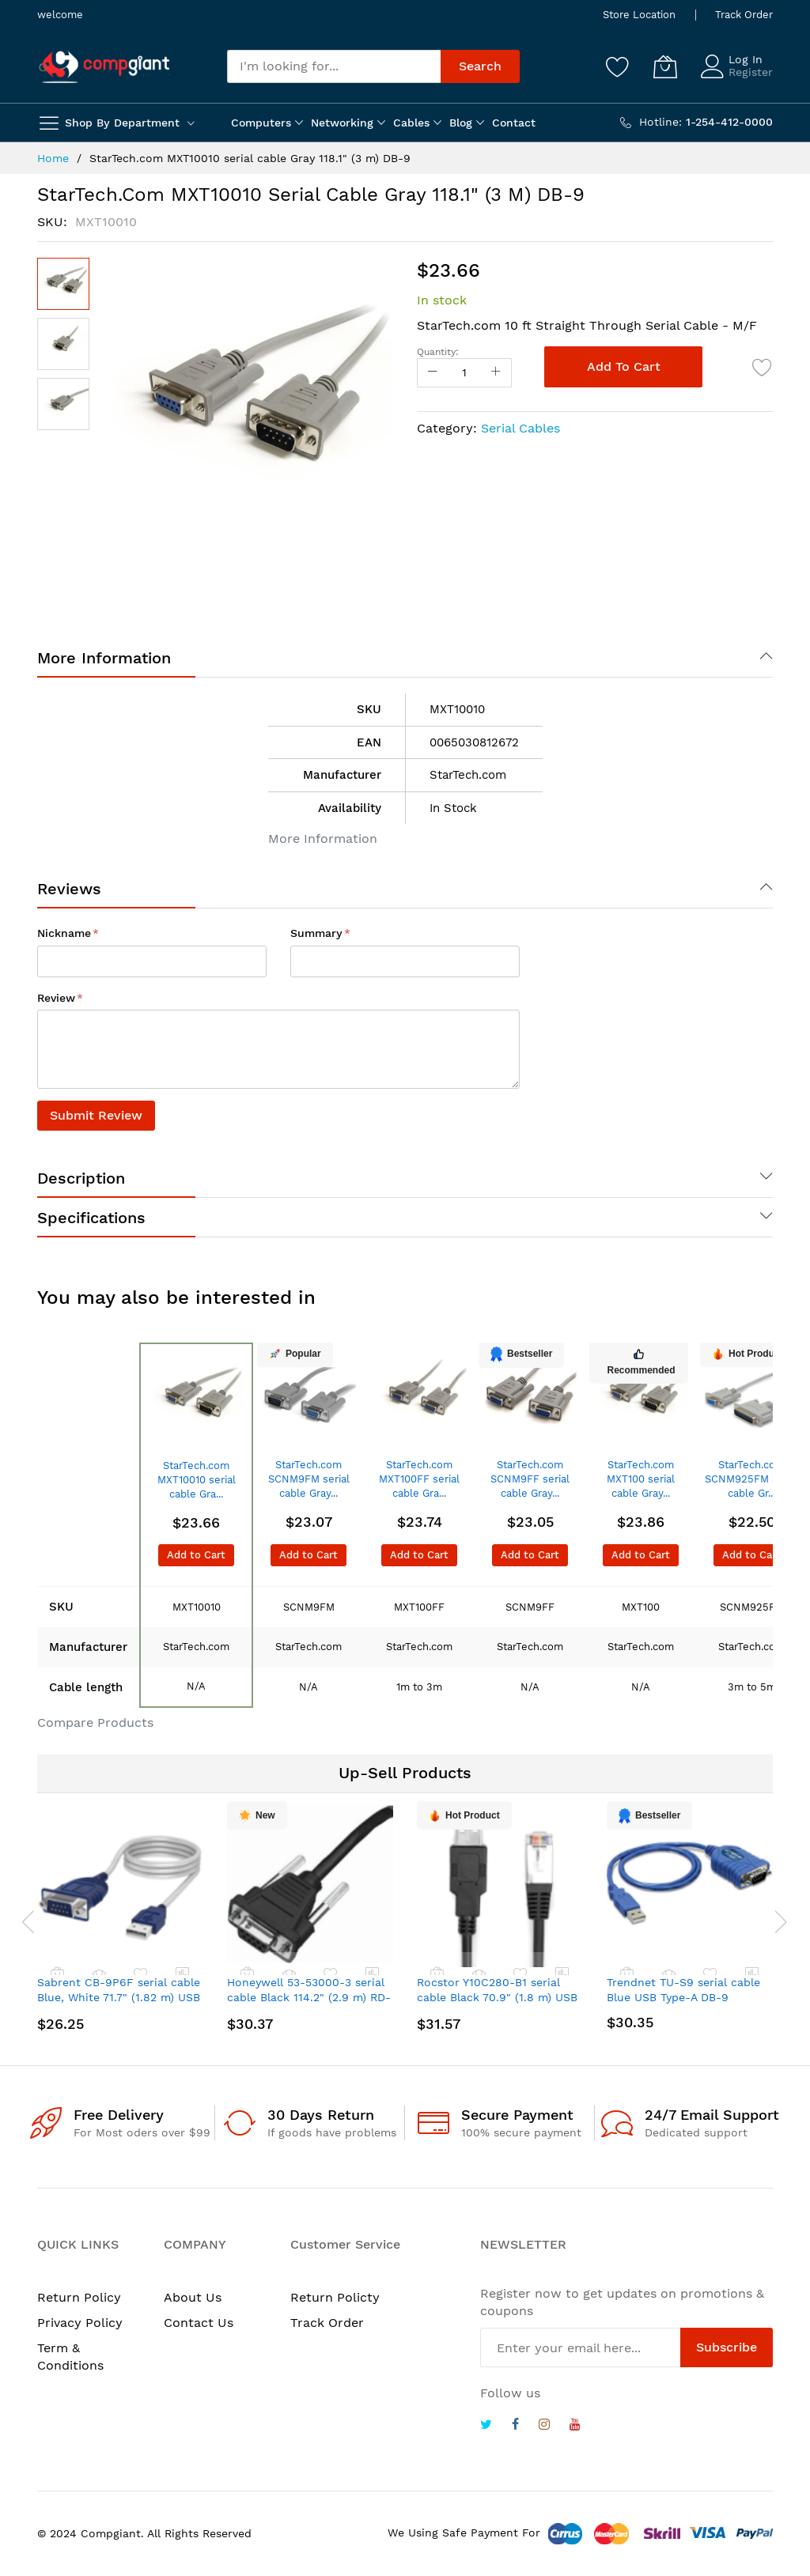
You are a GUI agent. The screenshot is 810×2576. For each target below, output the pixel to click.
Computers (261, 122)
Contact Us (198, 2322)
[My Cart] (665, 66)
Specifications (91, 1217)
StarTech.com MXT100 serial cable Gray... (641, 1479)
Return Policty (335, 2297)
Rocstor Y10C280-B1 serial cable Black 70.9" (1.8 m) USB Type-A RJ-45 (497, 1997)
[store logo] (104, 67)
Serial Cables (520, 428)
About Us (192, 2297)
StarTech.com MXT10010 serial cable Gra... (196, 1480)
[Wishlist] (618, 66)
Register (751, 72)
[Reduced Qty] (433, 372)
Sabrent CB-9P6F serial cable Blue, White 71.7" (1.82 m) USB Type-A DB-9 (118, 1997)
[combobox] (334, 66)
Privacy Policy (80, 2322)
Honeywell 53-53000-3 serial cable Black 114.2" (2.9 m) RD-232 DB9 (309, 1997)
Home (53, 158)
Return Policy (79, 2297)
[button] (63, 344)
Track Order (744, 15)
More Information (104, 657)
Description (81, 1178)
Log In (746, 59)
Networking (342, 122)
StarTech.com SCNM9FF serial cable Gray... (530, 1479)
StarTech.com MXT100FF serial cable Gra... (419, 1479)
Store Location (639, 15)
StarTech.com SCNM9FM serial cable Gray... (309, 1479)
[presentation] (21, 1921)
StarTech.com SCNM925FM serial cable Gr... (752, 1479)
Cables (411, 122)
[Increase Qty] (496, 372)
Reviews (69, 888)
